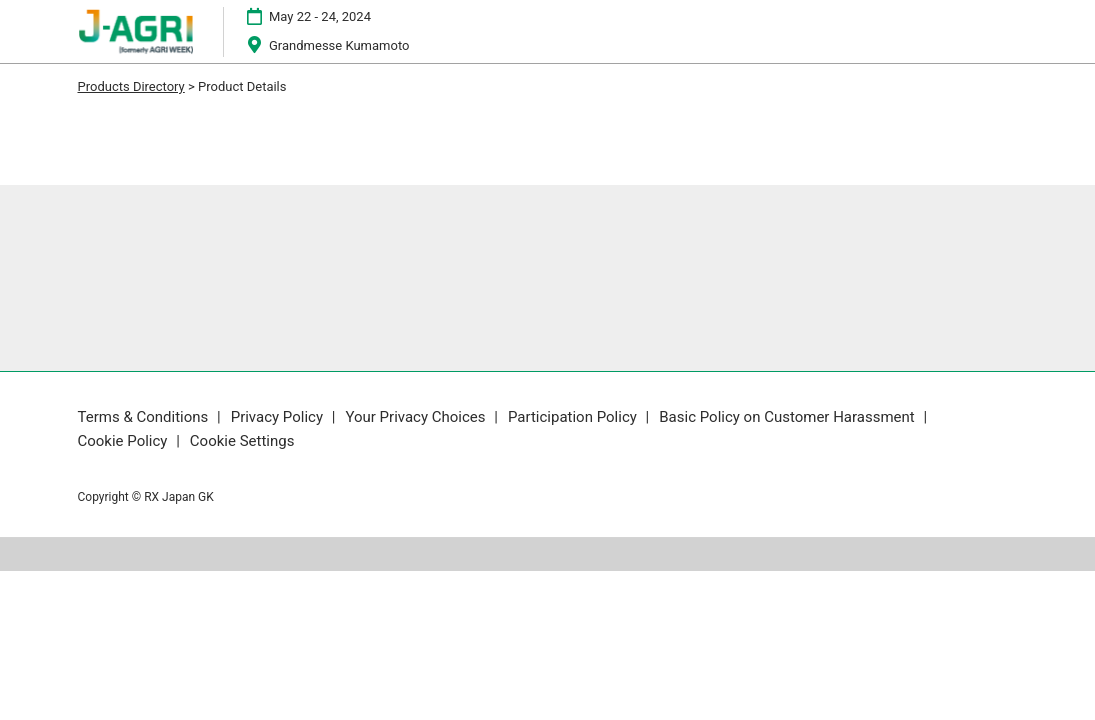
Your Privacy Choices (417, 417)
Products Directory (131, 86)
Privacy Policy (279, 417)
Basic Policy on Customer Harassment (788, 417)
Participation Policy (574, 417)
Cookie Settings (242, 441)
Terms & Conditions (145, 417)
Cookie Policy (125, 441)
